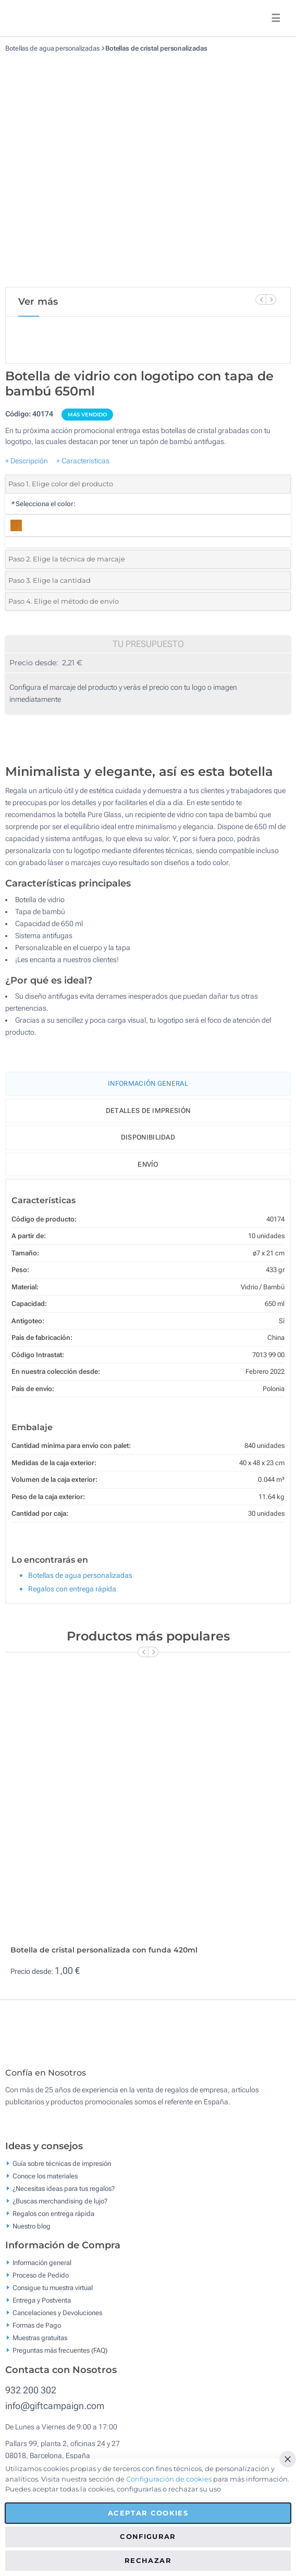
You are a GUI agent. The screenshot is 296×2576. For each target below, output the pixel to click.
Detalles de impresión (148, 1111)
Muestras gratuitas (40, 2345)
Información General (148, 1083)
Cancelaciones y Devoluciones (57, 2320)
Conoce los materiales (45, 2183)
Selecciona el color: (43, 504)
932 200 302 (30, 2397)
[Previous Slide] (260, 299)
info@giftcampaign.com (54, 2412)
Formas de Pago (37, 2333)
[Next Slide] (271, 299)
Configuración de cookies (169, 2479)
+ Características (82, 461)
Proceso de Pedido (41, 2282)
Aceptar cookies (148, 2513)
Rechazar (148, 2560)
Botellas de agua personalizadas (52, 48)
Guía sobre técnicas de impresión (62, 2171)
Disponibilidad (148, 1137)
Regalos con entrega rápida (72, 1589)
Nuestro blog (32, 2233)
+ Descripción (26, 461)
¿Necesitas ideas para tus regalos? (64, 2196)
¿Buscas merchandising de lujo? (60, 2208)
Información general (42, 2270)
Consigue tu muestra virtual (53, 2295)
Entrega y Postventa (42, 2307)
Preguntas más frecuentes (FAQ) (60, 2358)
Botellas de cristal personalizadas (156, 48)
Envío (148, 1164)
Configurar (148, 2536)
